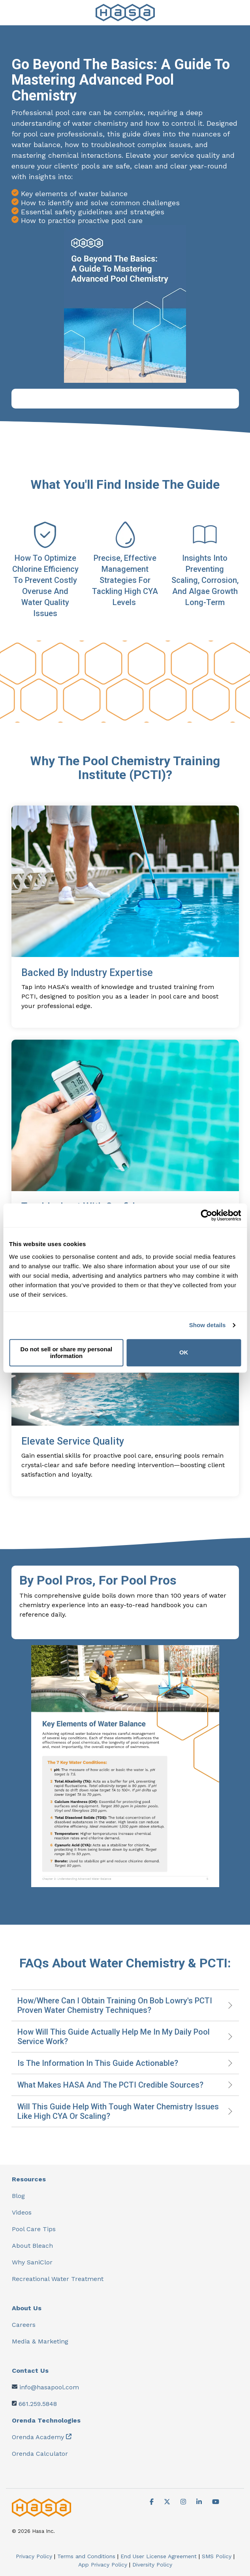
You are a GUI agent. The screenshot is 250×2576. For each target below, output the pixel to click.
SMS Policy (216, 2556)
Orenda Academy (38, 2437)
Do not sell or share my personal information (67, 1352)
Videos (22, 2212)
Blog (18, 2196)
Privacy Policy (34, 2556)
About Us (26, 2308)
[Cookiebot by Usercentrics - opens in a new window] (206, 1215)
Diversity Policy (152, 2564)
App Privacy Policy (102, 2564)
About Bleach (32, 2245)
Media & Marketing (40, 2341)
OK (183, 1352)
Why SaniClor (32, 2262)
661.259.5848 (38, 2404)
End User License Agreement (158, 2556)
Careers (24, 2324)
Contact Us (30, 2370)
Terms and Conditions (86, 2556)
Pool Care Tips (34, 2229)
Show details (207, 1325)
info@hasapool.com (49, 2387)
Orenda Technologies (46, 2420)
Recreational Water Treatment (57, 2279)
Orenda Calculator (40, 2453)
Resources (29, 2179)
